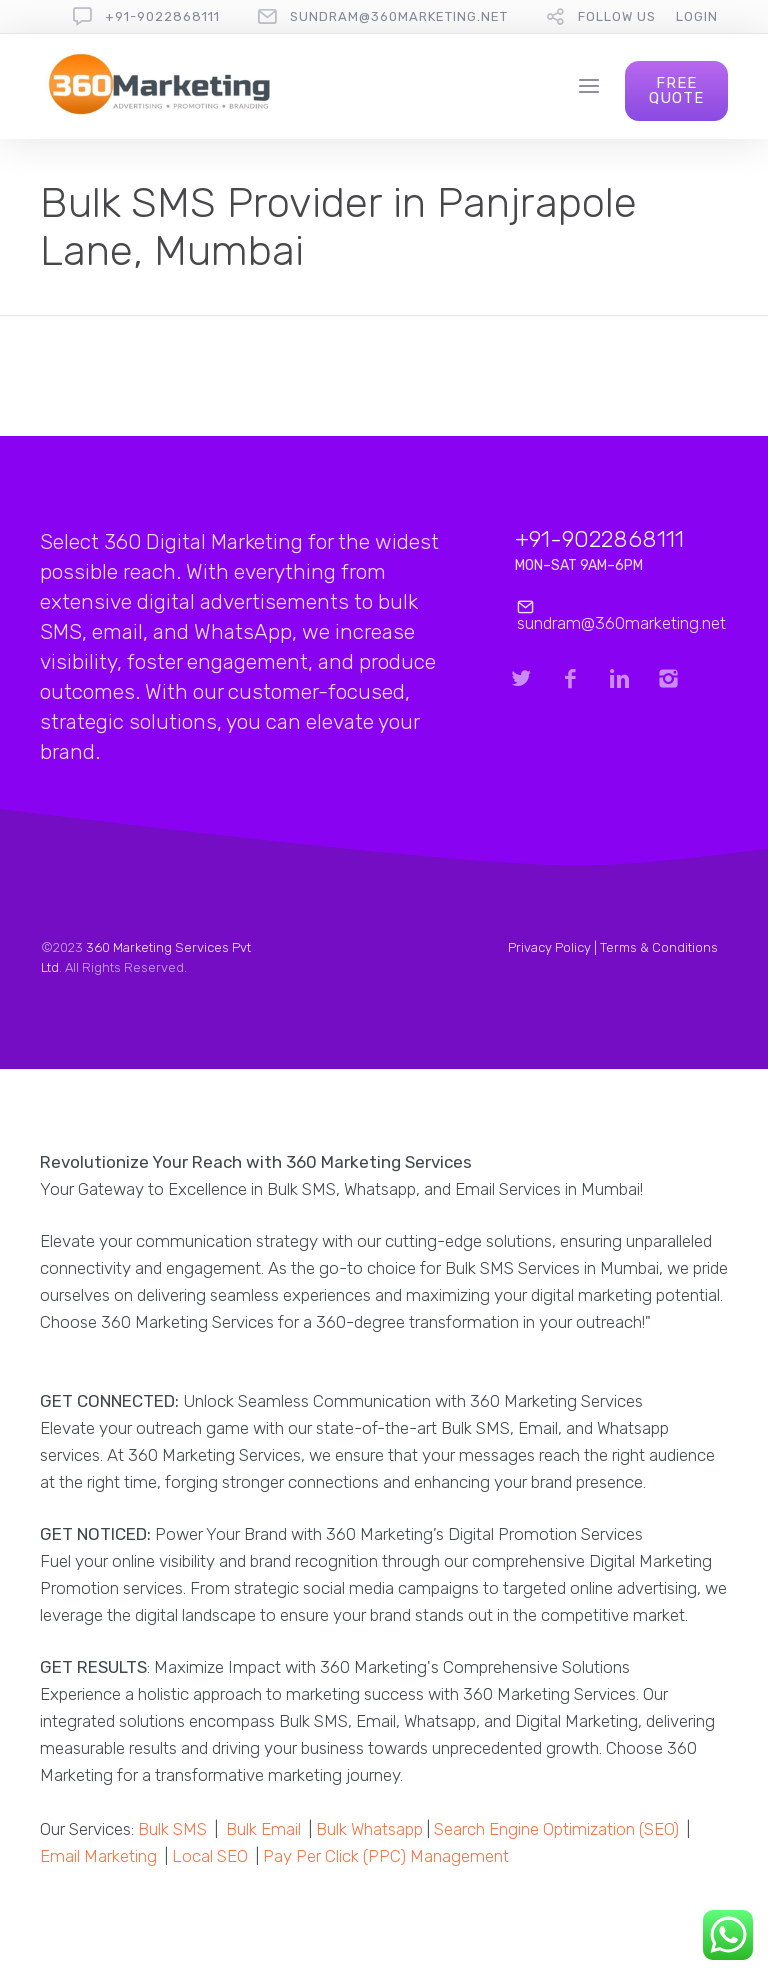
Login (697, 16)
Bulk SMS (172, 1829)
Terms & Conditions (659, 947)
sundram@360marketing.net (399, 16)
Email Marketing (98, 1856)
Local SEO (210, 1856)
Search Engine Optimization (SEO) (556, 1829)
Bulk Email (263, 1829)
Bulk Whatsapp (369, 1829)
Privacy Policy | (554, 947)
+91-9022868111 (162, 16)
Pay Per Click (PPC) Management (386, 1856)
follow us (617, 16)
